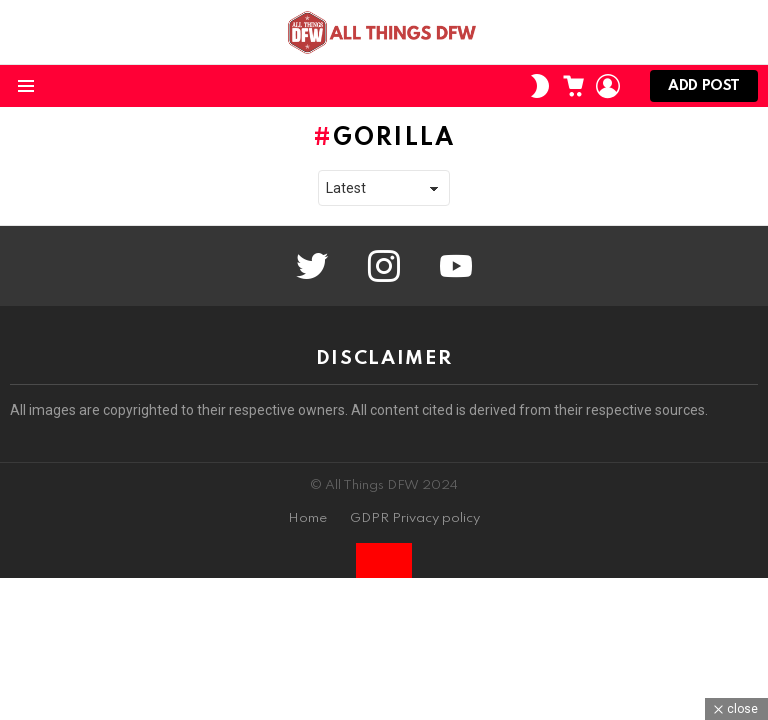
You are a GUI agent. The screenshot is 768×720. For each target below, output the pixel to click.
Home (307, 518)
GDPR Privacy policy (415, 518)
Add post (704, 90)
